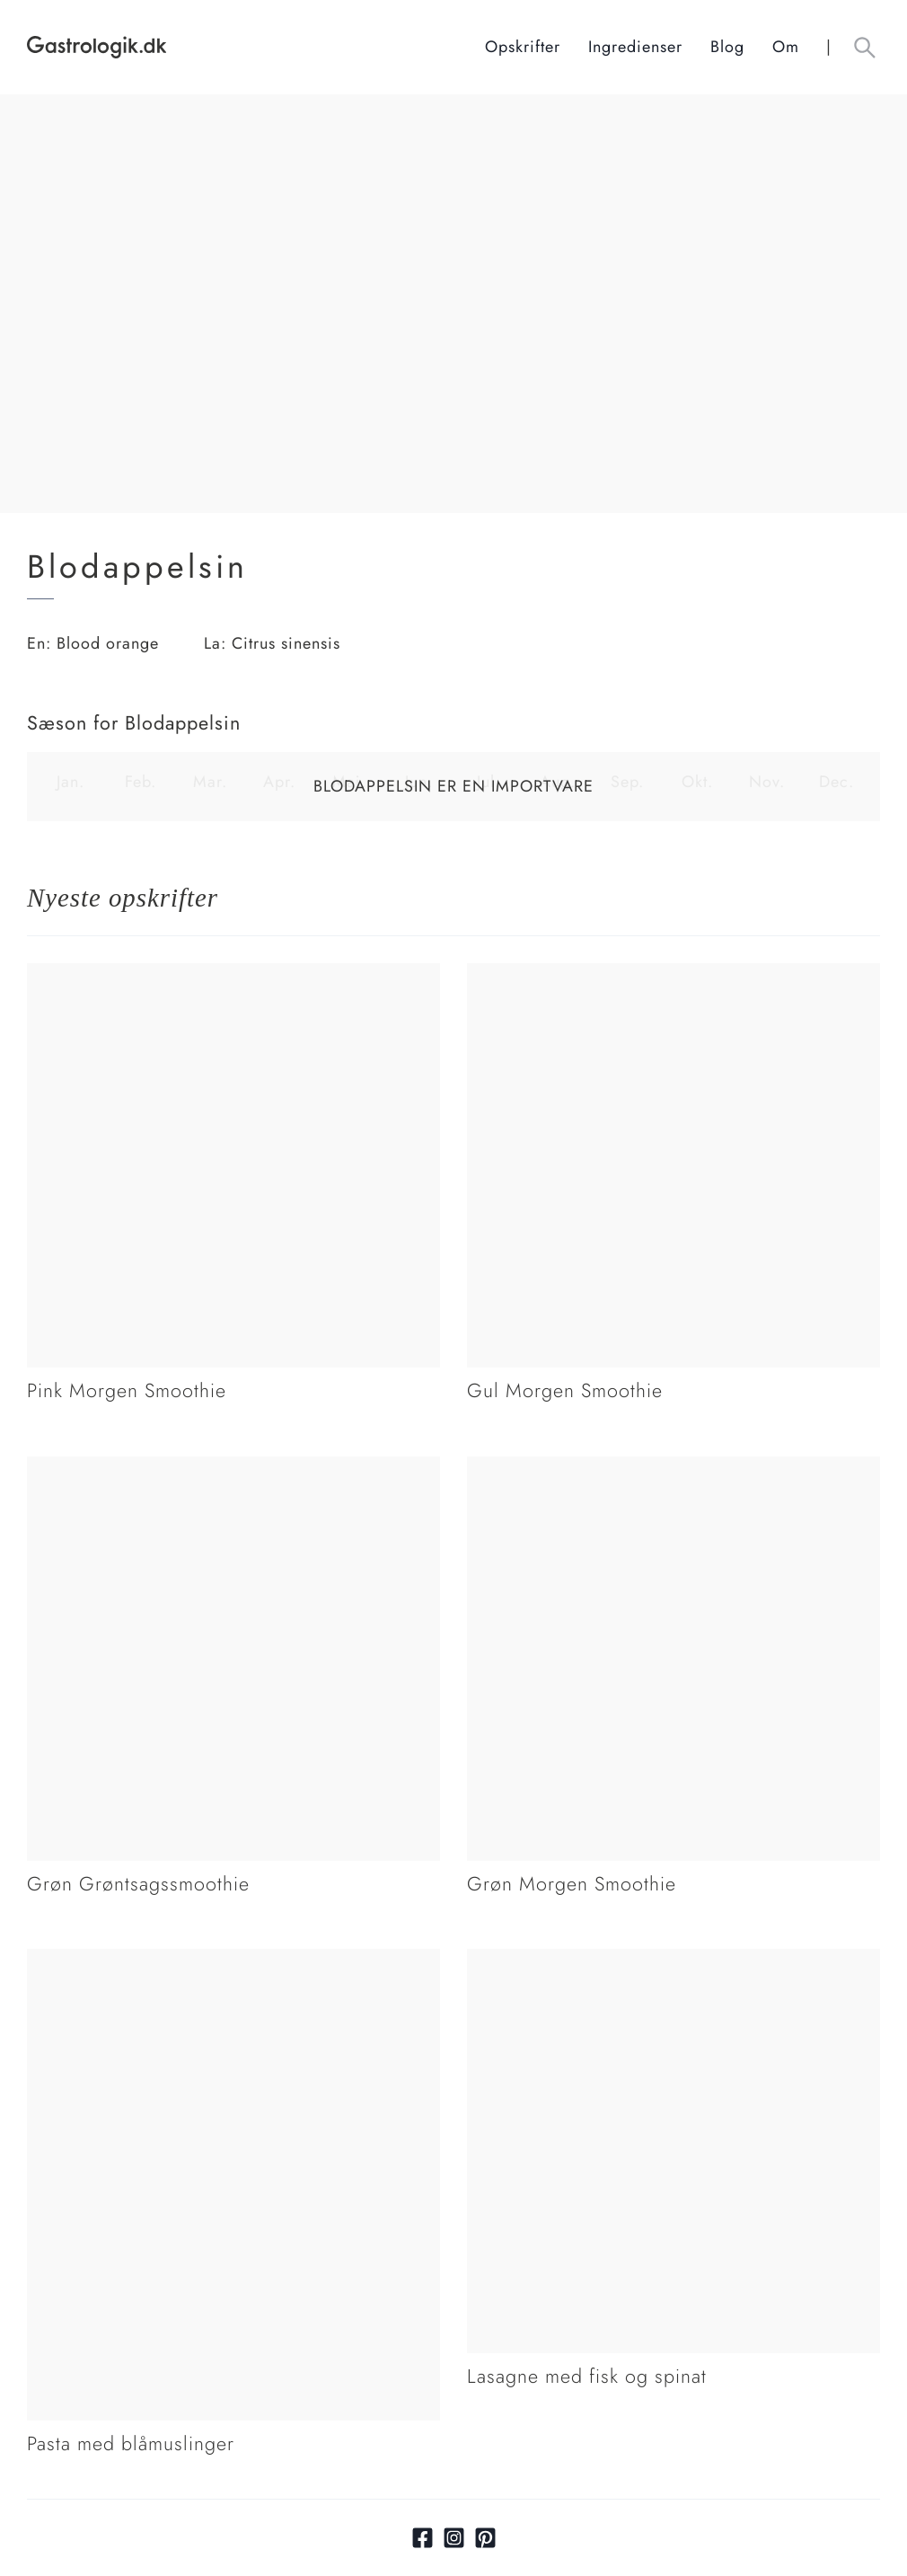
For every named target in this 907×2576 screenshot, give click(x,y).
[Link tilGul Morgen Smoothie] (673, 975)
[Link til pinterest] (485, 2538)
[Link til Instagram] (454, 2538)
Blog (727, 46)
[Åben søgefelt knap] (864, 47)
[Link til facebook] (422, 2538)
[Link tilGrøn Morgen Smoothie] (673, 1468)
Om (785, 46)
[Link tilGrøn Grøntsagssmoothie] (233, 1468)
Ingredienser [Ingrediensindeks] (635, 46)
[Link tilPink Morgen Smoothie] (233, 975)
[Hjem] (256, 47)
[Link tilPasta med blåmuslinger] (233, 1960)
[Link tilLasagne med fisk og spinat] (673, 1960)
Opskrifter (522, 46)
